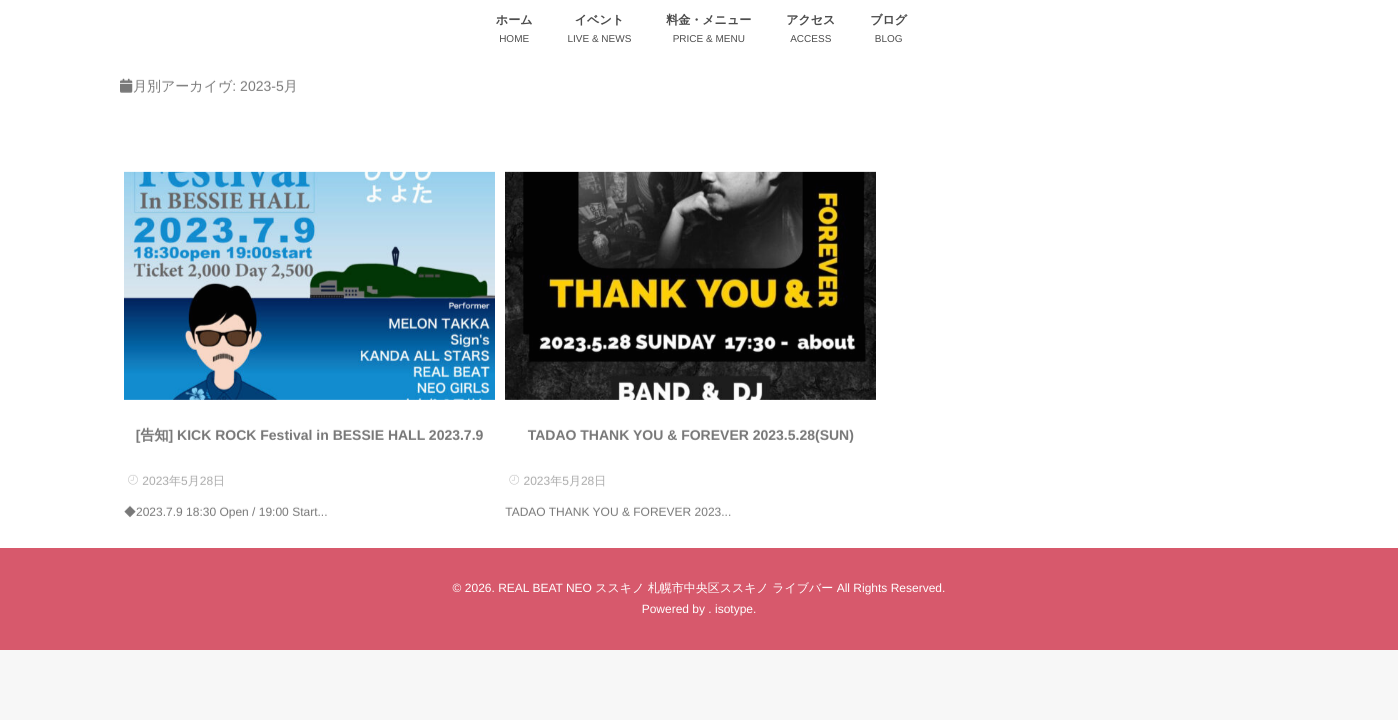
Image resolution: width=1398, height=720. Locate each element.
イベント (599, 31)
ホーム (514, 31)
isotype (734, 609)
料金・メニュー (708, 31)
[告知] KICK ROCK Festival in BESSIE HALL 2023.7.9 (310, 435)
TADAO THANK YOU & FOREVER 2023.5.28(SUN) (691, 435)
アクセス (810, 31)
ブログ (888, 31)
